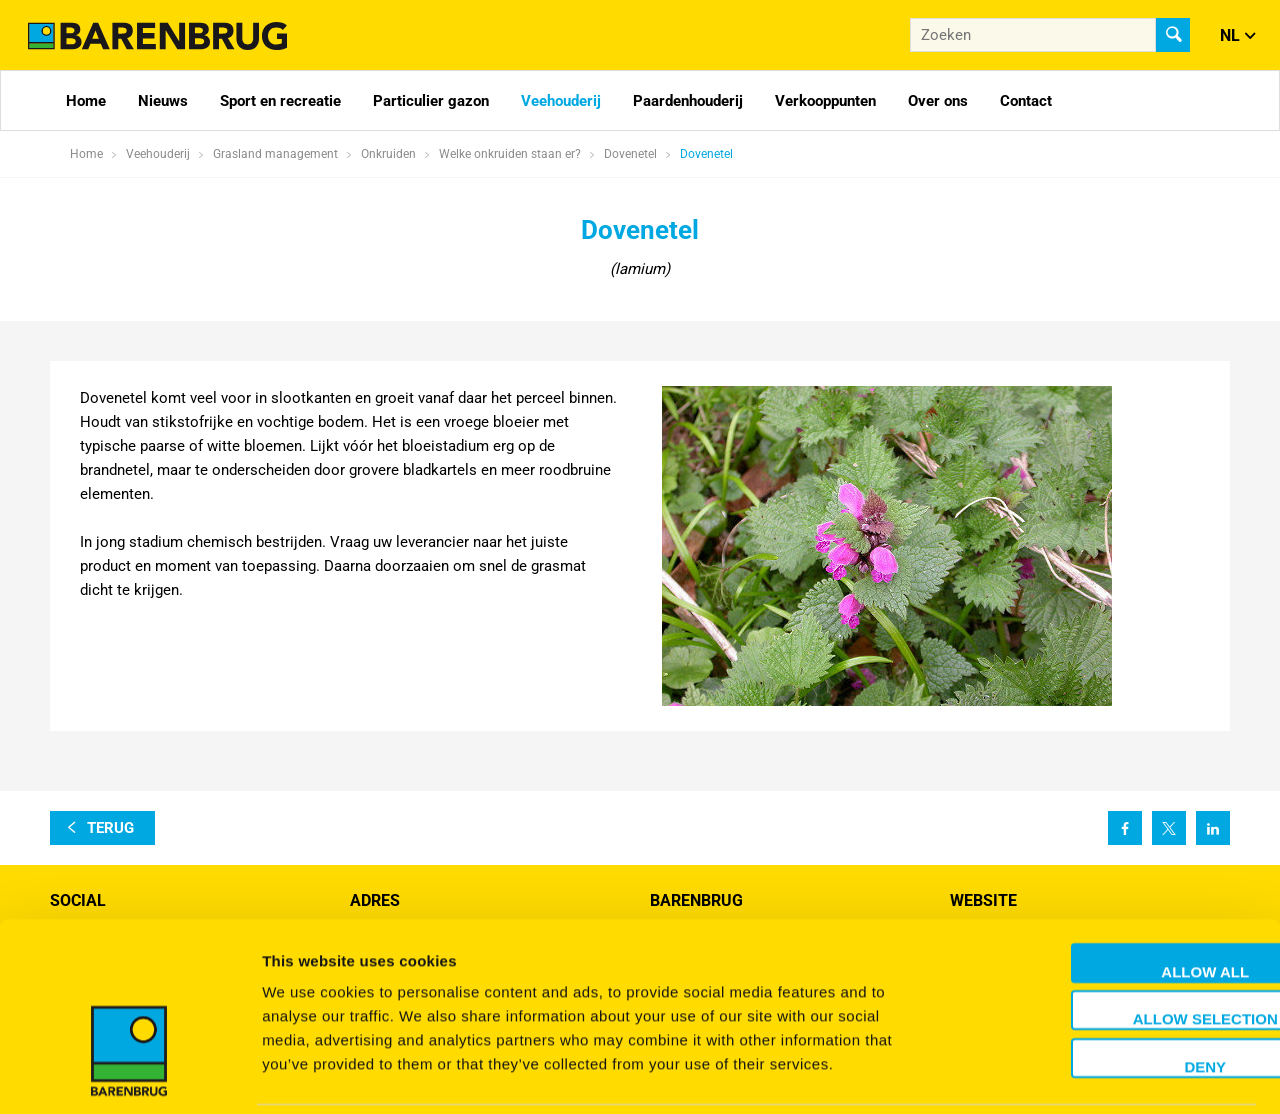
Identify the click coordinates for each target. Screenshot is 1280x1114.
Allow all (1113, 901)
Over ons (938, 101)
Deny (1113, 996)
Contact (1026, 101)
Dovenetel (706, 154)
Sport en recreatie (280, 101)
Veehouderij (561, 101)
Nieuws (163, 101)
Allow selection (1113, 949)
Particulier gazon (431, 101)
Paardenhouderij (688, 101)
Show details (1049, 1074)
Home (86, 101)
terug (110, 828)
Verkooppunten (825, 101)
